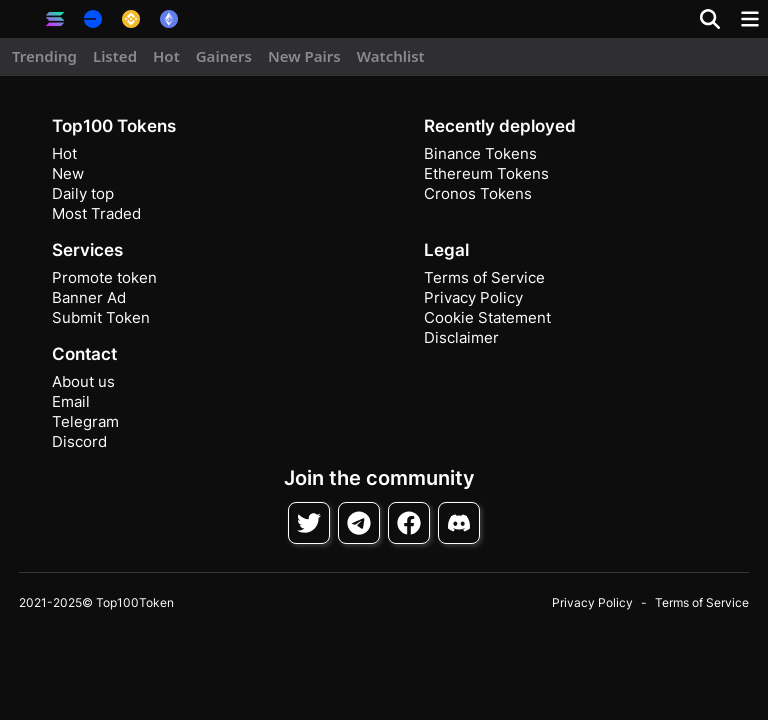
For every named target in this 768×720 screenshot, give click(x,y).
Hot (166, 56)
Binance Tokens (480, 153)
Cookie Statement (487, 317)
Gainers (224, 56)
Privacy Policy (473, 297)
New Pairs (304, 56)
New (68, 173)
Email (71, 401)
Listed (115, 56)
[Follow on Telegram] (359, 523)
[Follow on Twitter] (309, 523)
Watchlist (391, 56)
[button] (20, 19)
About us (83, 381)
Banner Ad (89, 297)
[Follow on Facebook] (409, 523)
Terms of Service (484, 277)
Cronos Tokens (478, 193)
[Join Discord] (459, 523)
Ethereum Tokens (486, 173)
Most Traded (96, 213)
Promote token (104, 277)
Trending (44, 56)
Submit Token (101, 317)
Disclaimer (461, 337)
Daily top (83, 193)
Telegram (85, 421)
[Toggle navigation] (750, 19)
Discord (79, 441)
